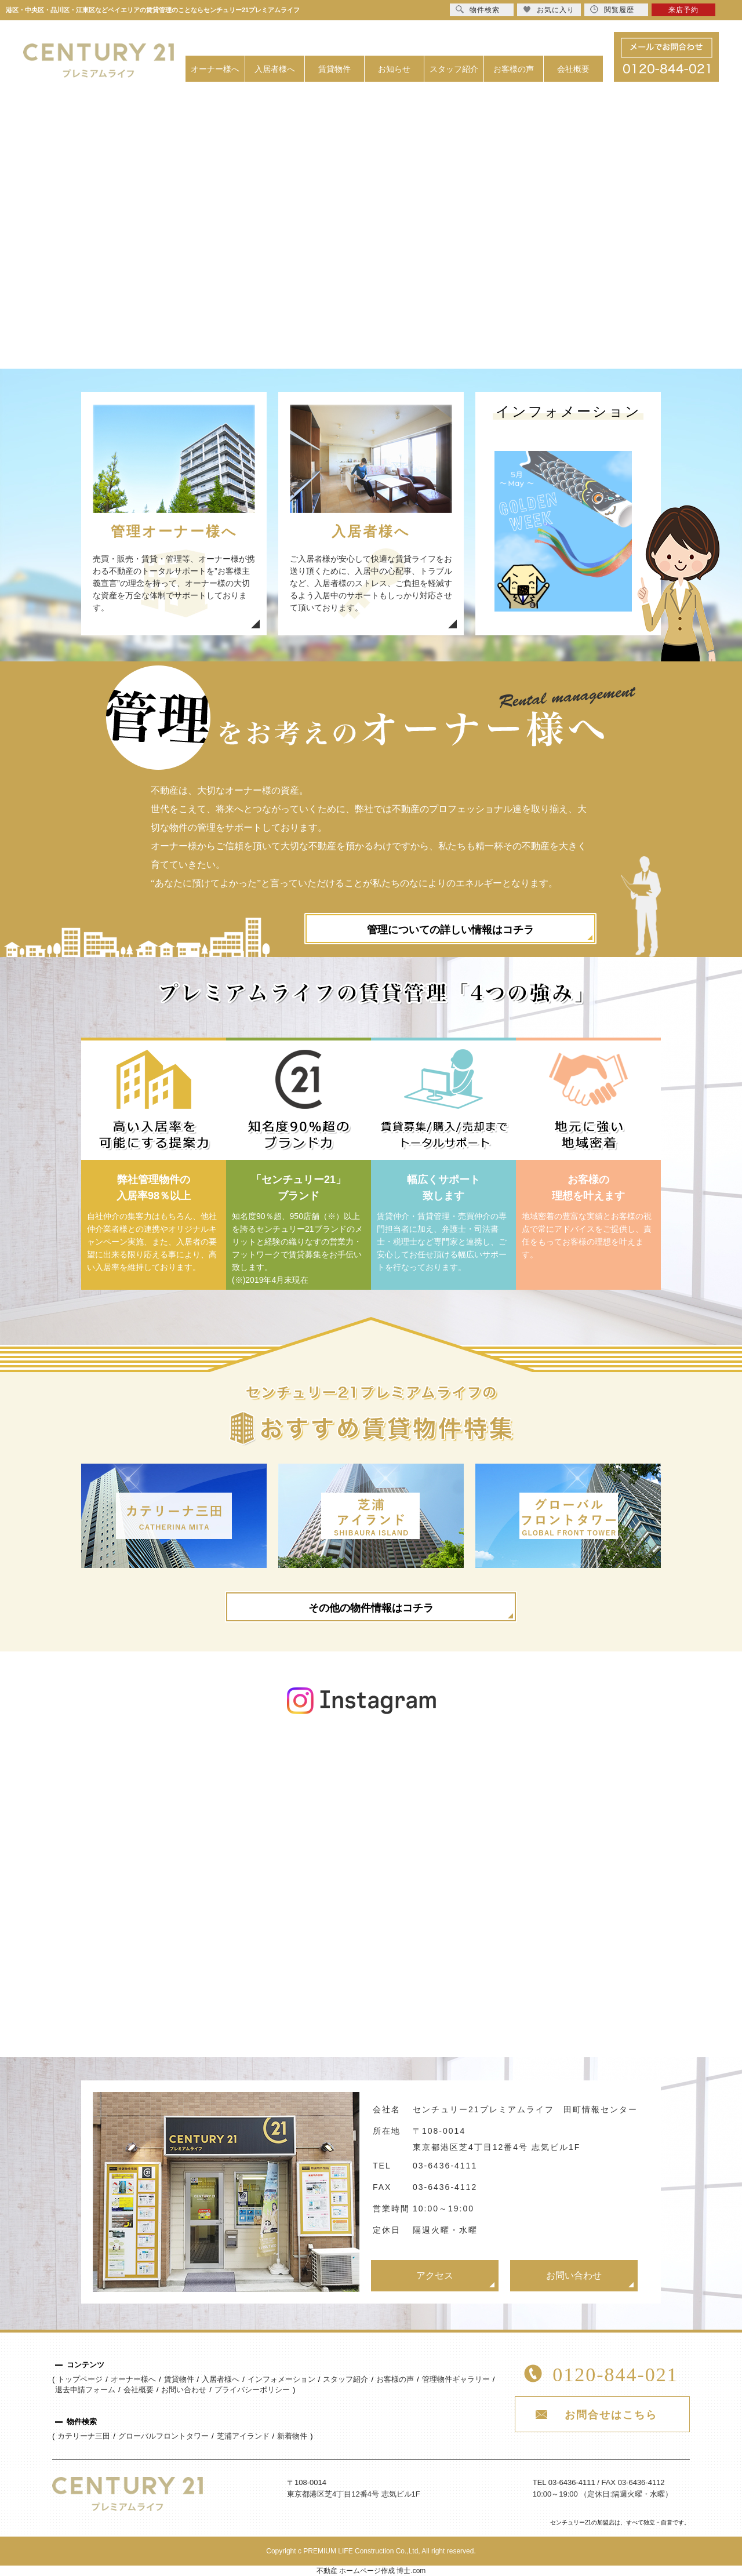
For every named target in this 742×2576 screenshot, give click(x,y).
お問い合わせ (574, 2275)
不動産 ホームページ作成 (356, 2571)
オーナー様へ (215, 69)
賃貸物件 (334, 69)
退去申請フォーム (85, 2389)
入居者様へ (274, 69)
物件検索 (478, 9)
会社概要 (573, 69)
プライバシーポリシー (252, 2389)
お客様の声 (513, 69)
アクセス (434, 2275)
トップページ (80, 2379)
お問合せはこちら (611, 2415)
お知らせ (394, 69)
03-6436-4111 (445, 2165)
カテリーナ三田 (83, 2436)
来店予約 (683, 10)
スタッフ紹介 (454, 69)
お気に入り (548, 9)
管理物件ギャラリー (456, 2379)
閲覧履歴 (612, 9)
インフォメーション (281, 2379)
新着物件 (292, 2436)
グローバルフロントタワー (163, 2436)
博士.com (411, 2571)
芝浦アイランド (243, 2436)
